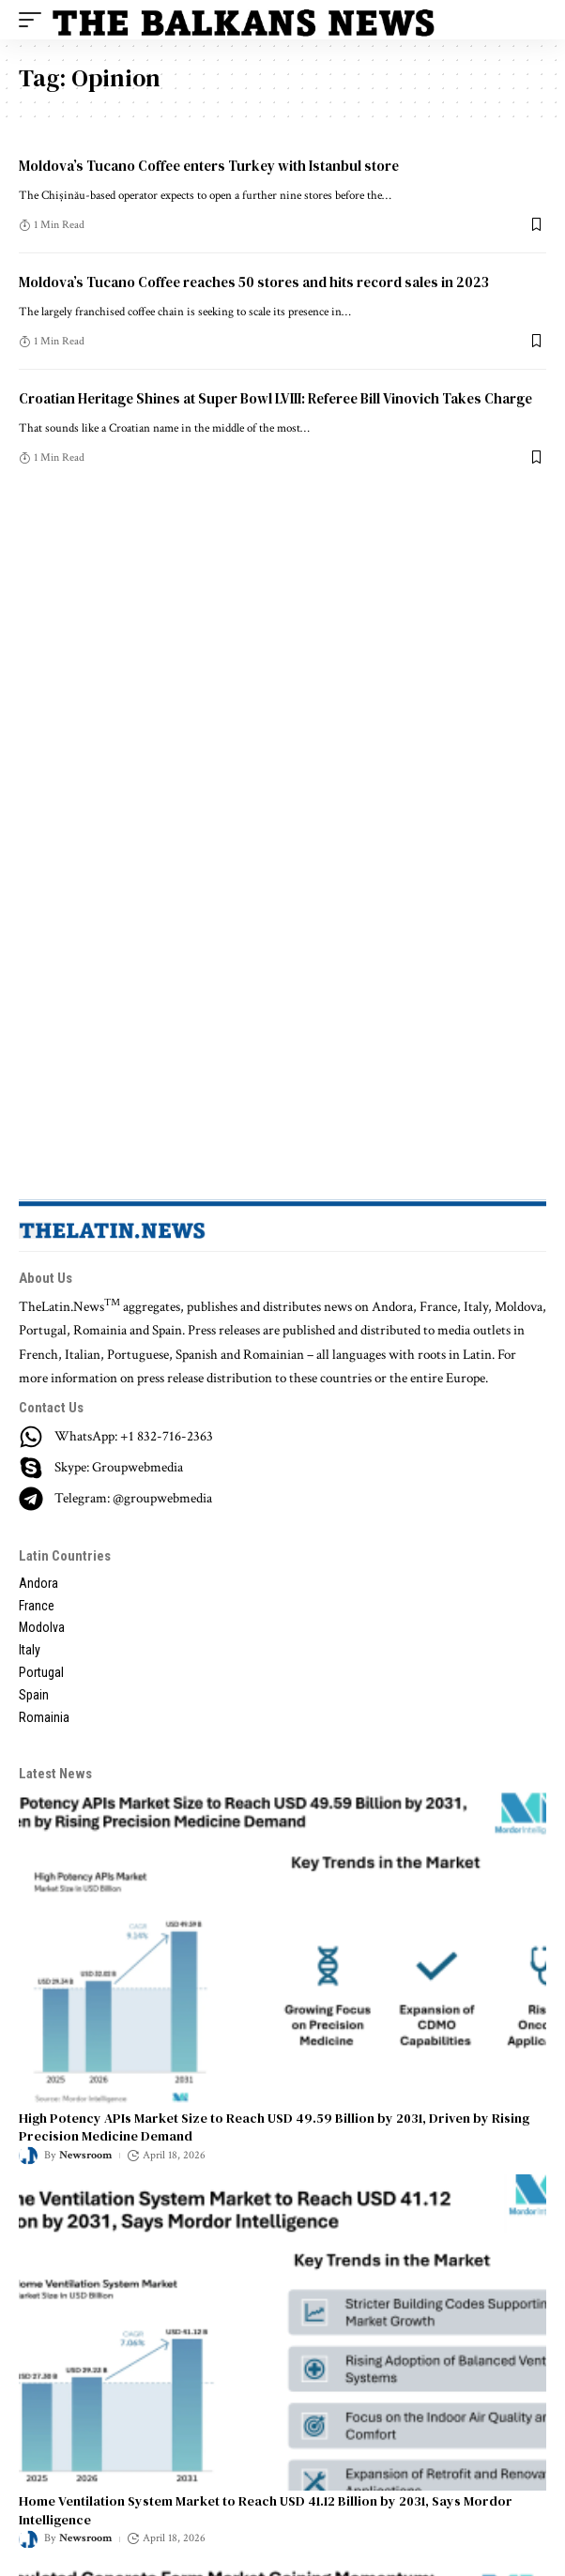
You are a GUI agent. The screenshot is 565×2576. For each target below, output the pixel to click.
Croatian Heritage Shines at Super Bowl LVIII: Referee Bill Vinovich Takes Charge (275, 398)
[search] (532, 19)
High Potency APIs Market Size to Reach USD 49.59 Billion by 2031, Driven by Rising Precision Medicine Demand (274, 2127)
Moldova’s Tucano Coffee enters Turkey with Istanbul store (209, 165)
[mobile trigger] (35, 19)
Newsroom (85, 2155)
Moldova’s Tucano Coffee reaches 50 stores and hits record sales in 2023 (254, 282)
